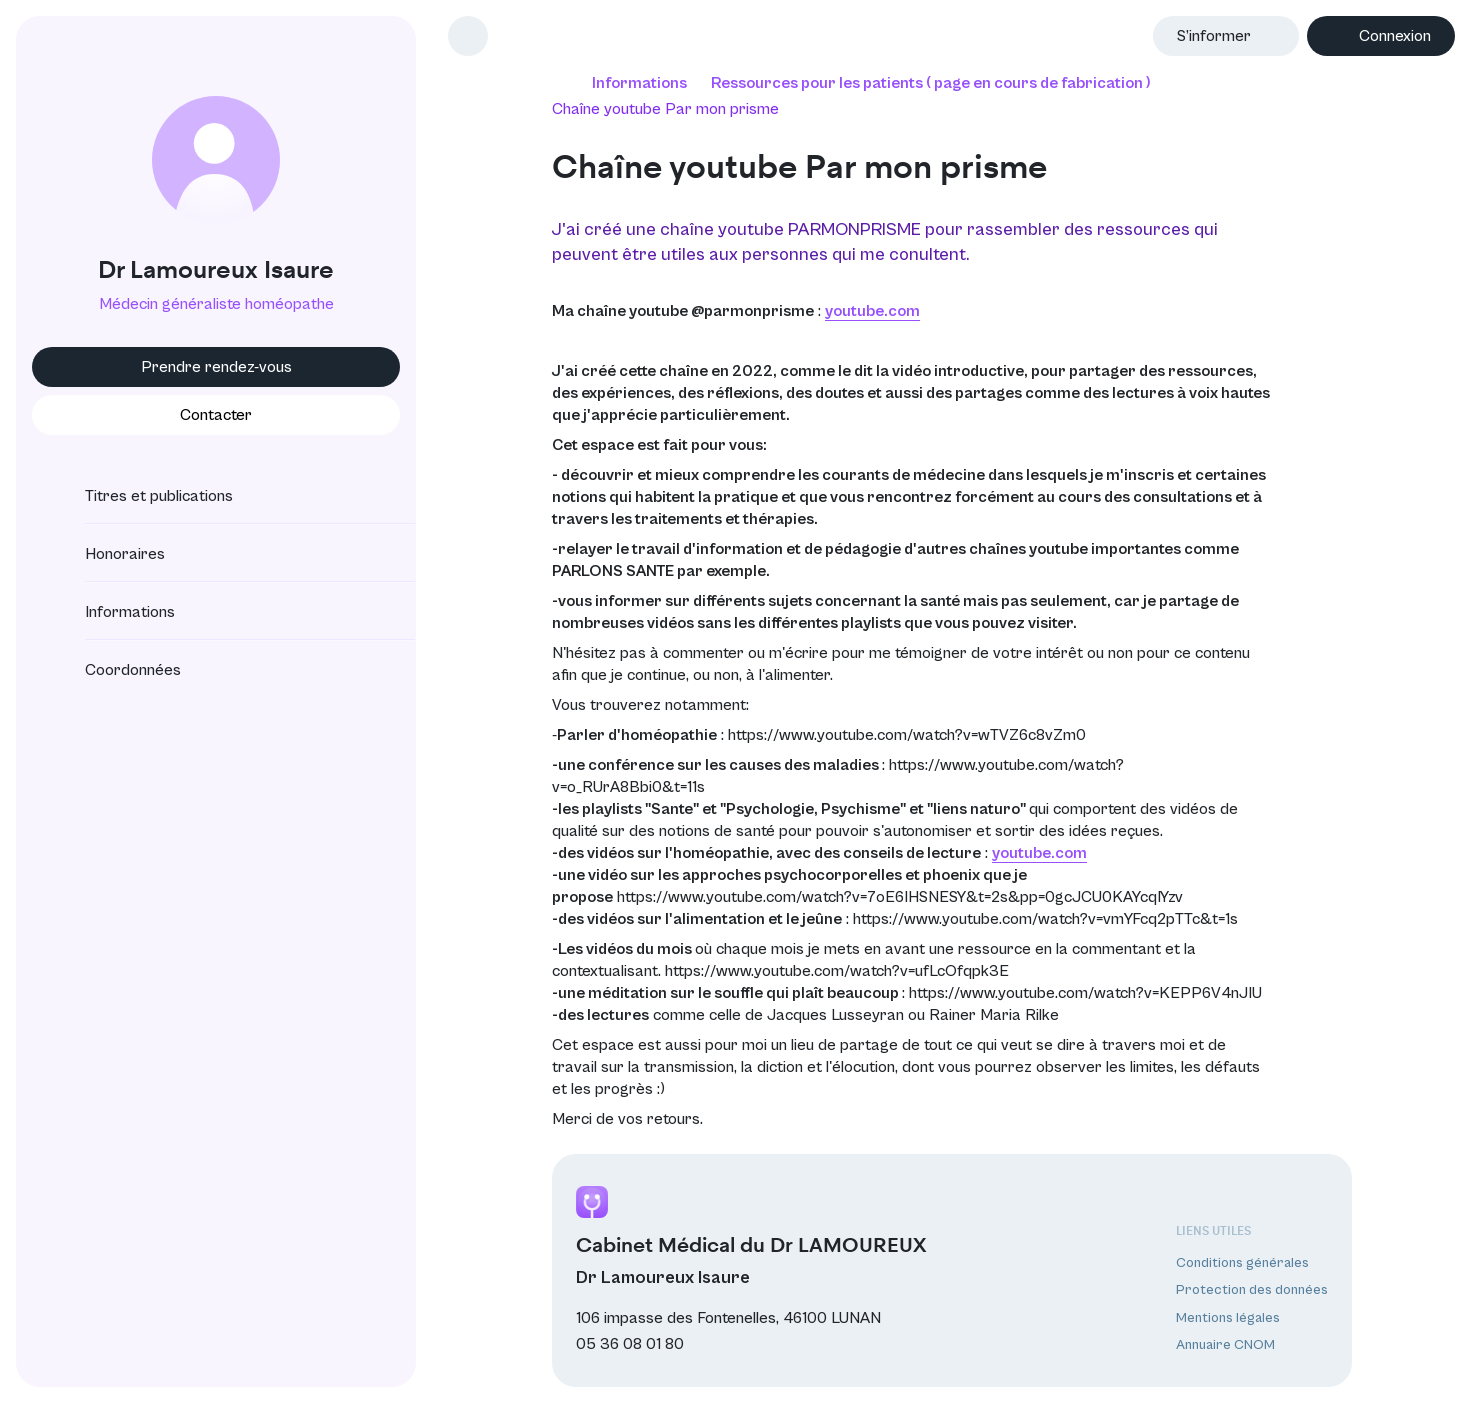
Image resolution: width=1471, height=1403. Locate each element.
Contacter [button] (216, 415)
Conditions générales (1242, 1263)
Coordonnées (115, 670)
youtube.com (872, 311)
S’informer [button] (1214, 36)
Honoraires (107, 554)
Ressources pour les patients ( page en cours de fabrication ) (931, 83)
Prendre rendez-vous (216, 367)
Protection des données (1252, 1290)
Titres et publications (141, 496)
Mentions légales (1228, 1318)
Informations (112, 612)
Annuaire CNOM (1225, 1345)
